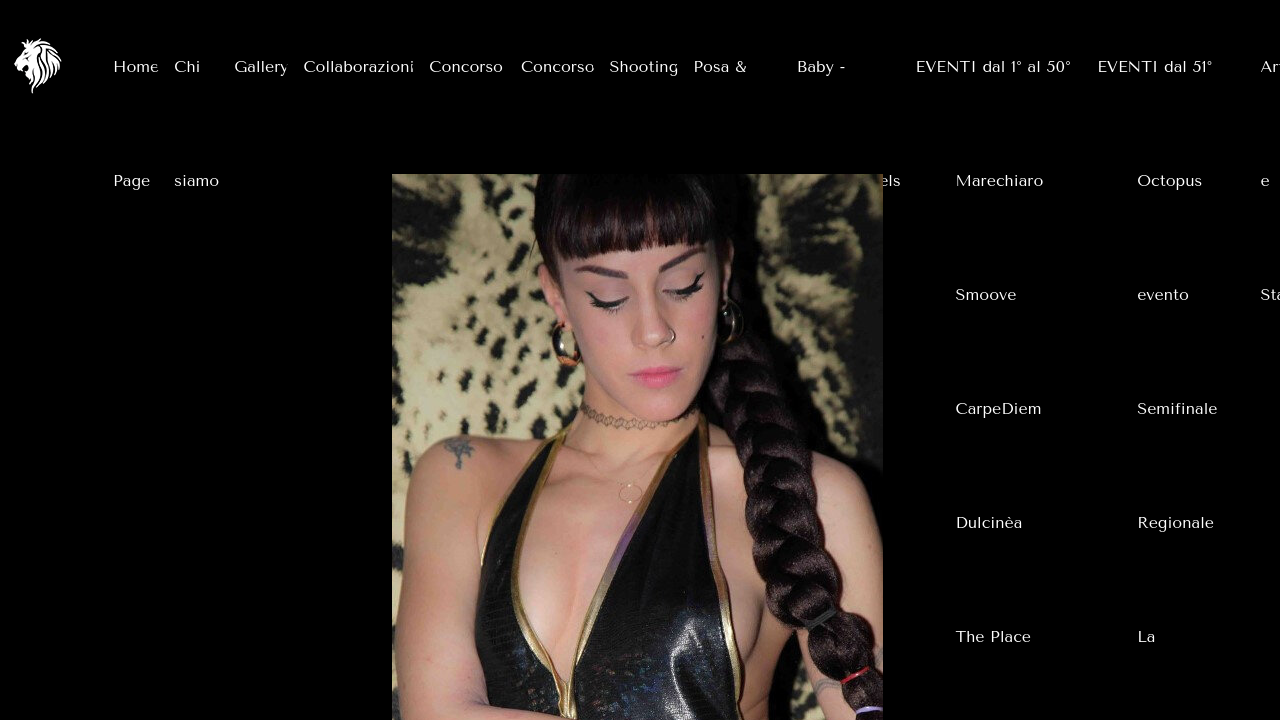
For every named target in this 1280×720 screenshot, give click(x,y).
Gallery (261, 66)
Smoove (986, 294)
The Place (993, 636)
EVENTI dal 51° (1154, 66)
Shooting (644, 66)
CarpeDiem (999, 408)
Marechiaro (1000, 180)
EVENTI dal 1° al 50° (993, 66)
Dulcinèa (989, 522)
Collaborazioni (358, 66)
